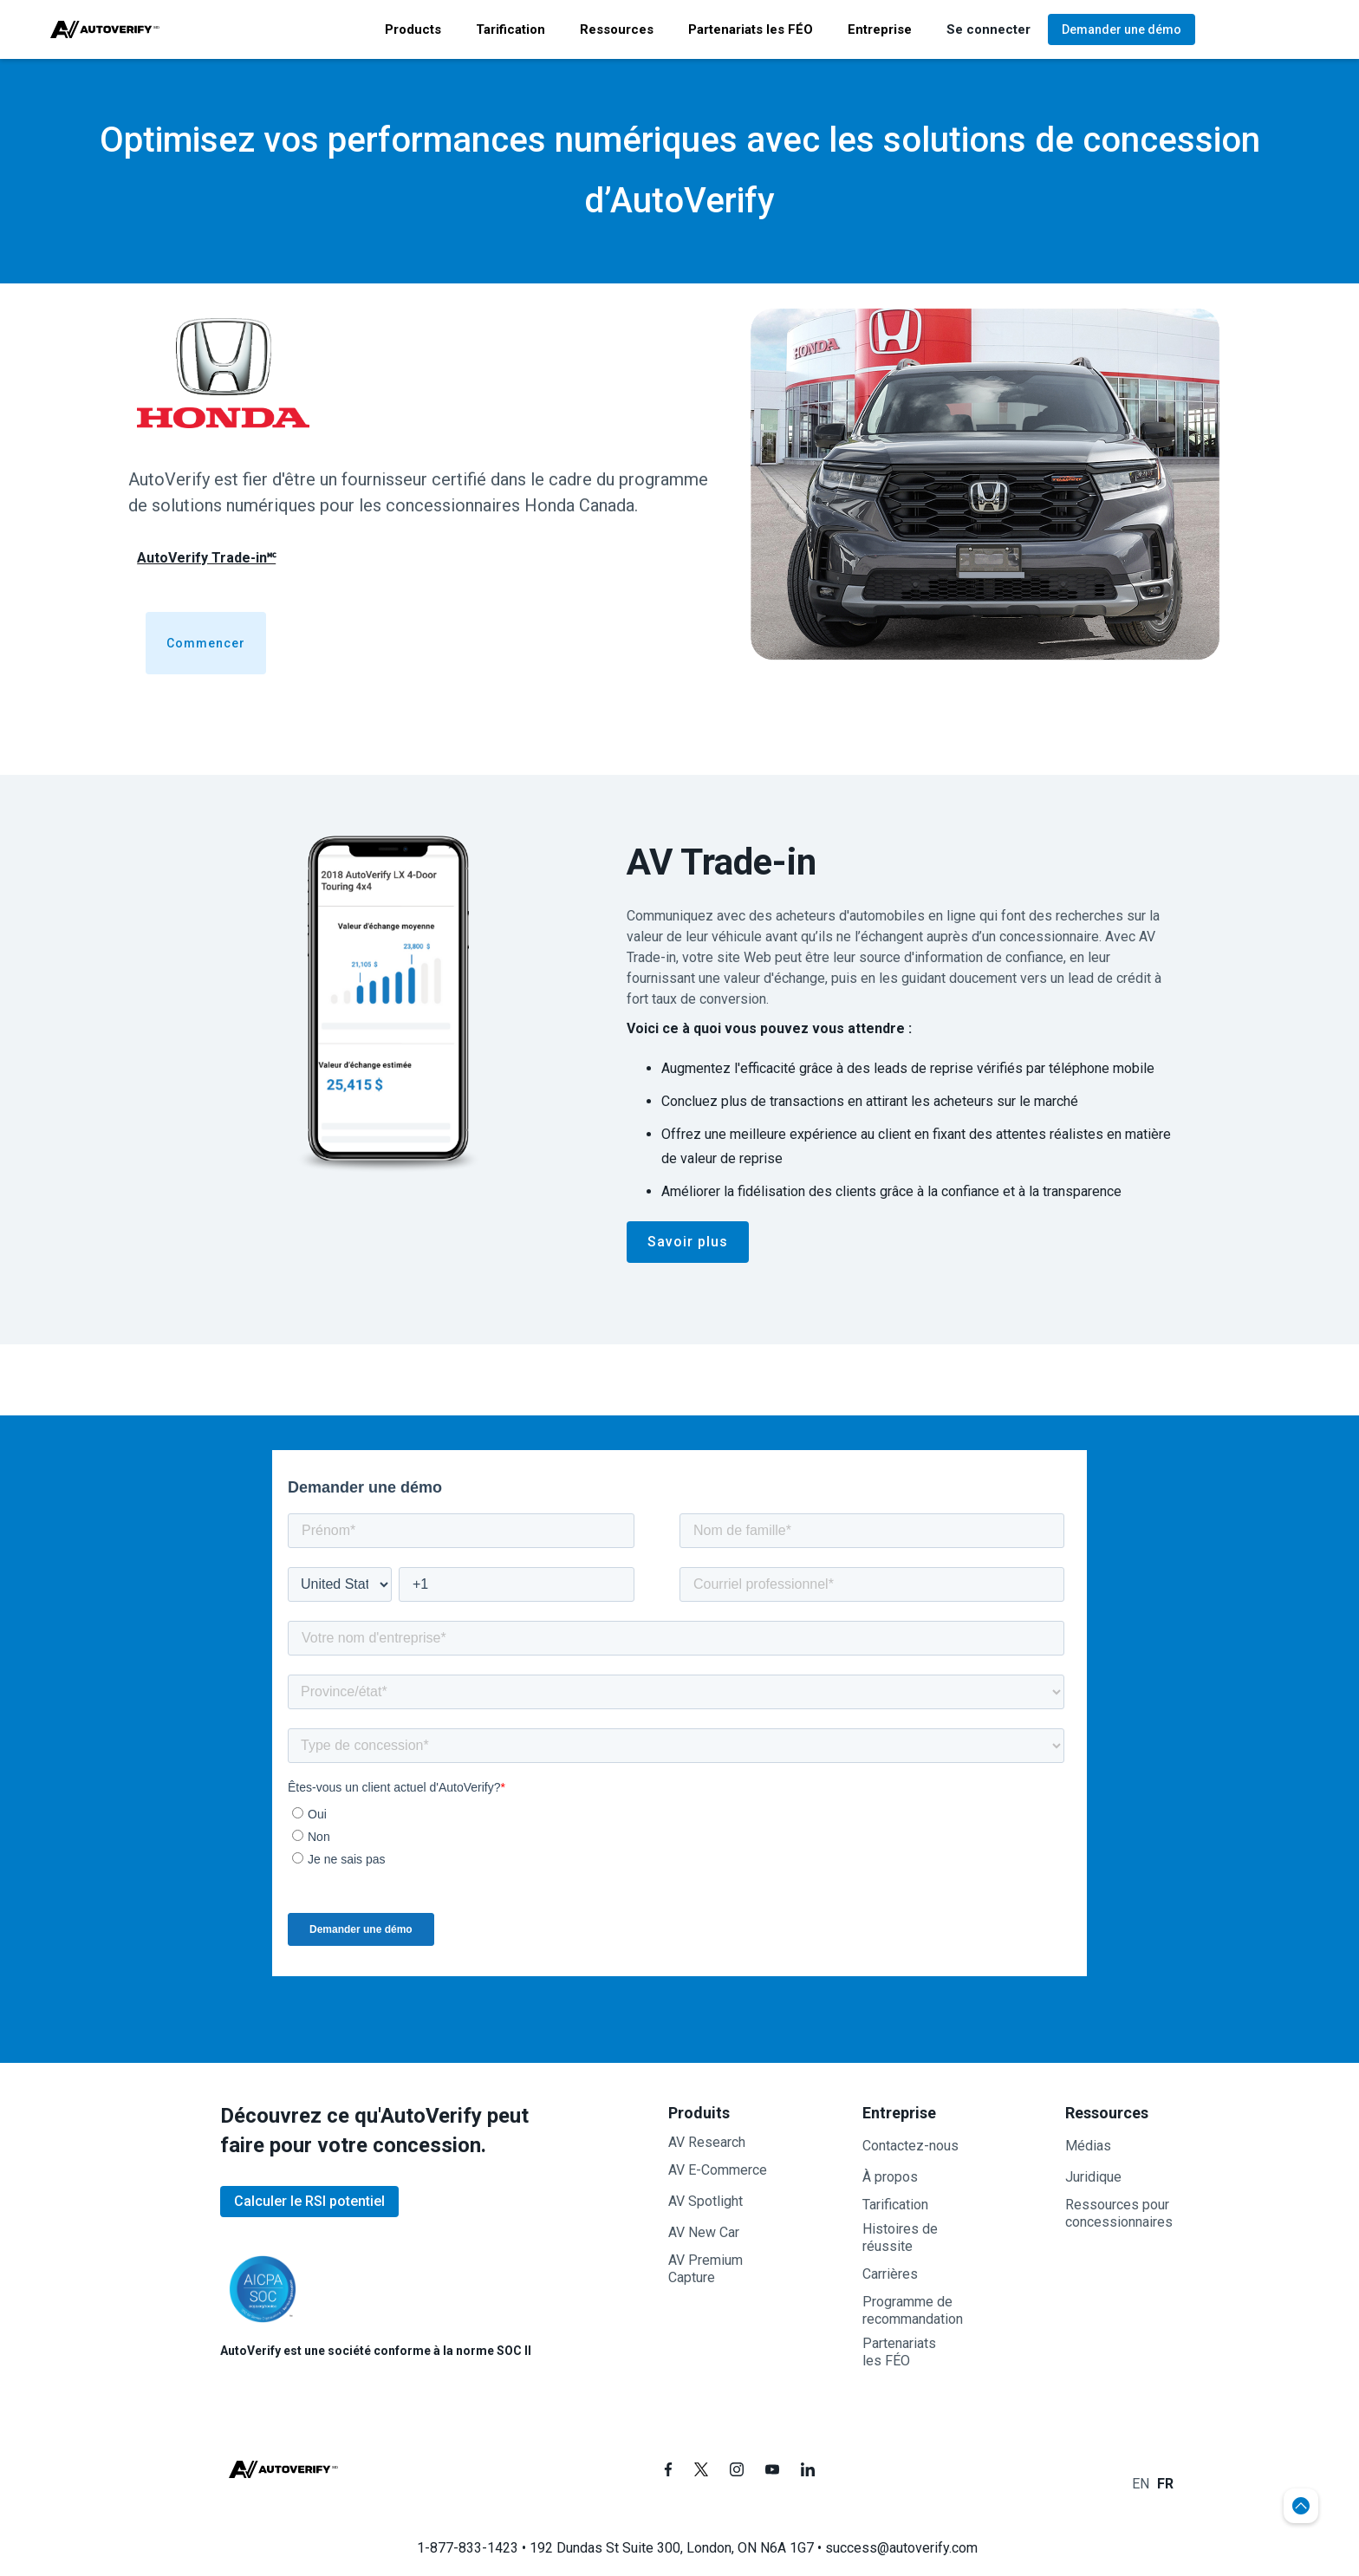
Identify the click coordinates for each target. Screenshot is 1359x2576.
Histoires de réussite (900, 2237)
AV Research (706, 2142)
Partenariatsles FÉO (899, 2352)
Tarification (895, 2204)
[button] (412, 29)
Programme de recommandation (912, 2310)
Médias (1088, 2145)
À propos (890, 2177)
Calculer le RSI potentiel (309, 2201)
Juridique (1093, 2177)
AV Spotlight (705, 2201)
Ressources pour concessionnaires (1119, 2213)
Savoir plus (687, 1241)
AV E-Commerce (717, 2170)
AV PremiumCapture (705, 2269)
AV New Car (703, 2232)
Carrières (890, 2274)
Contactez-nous (910, 2145)
